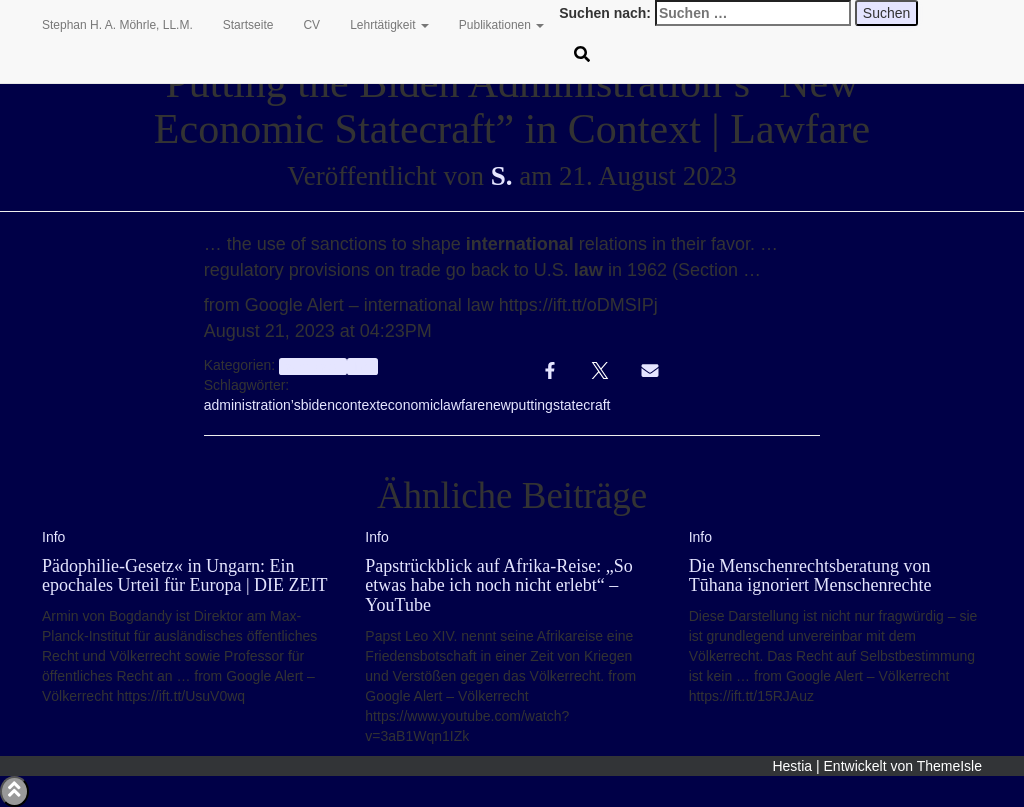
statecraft (582, 405)
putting (532, 405)
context (357, 405)
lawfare (462, 405)
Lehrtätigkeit (389, 25)
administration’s (252, 405)
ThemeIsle (949, 766)
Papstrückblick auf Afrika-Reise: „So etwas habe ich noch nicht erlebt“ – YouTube (498, 586)
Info (362, 366)
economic (410, 405)
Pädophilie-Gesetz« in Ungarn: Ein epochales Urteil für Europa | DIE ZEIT (185, 576)
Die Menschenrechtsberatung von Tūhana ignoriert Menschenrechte (810, 576)
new (498, 405)
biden (318, 405)
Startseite (248, 25)
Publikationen (501, 25)
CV (311, 25)
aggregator (312, 366)
